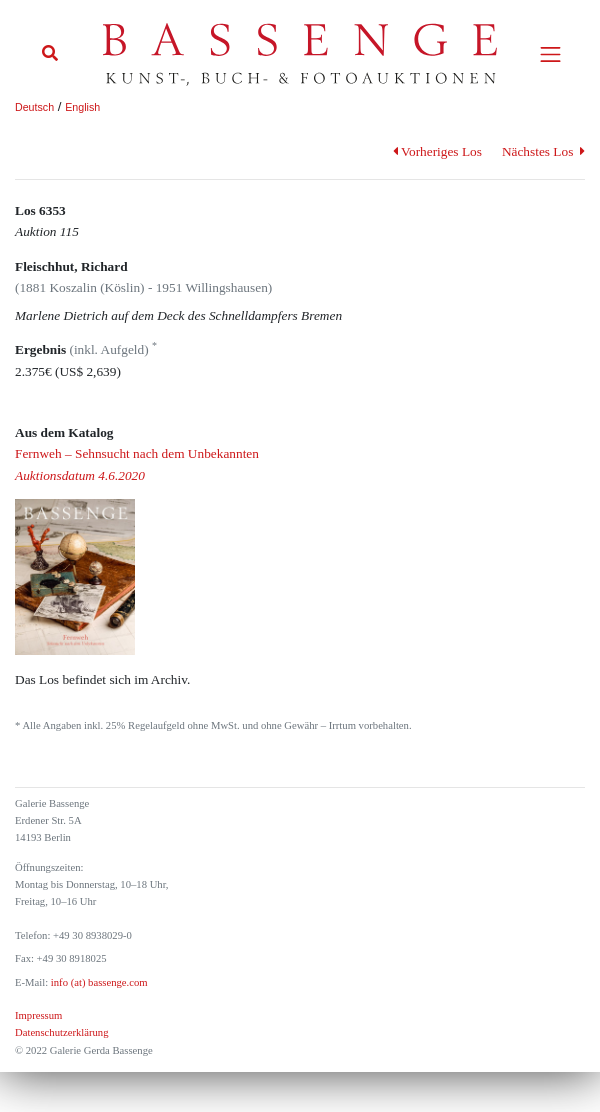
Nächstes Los (543, 151)
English (82, 107)
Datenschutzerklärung (62, 1032)
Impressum (38, 1015)
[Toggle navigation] (550, 54)
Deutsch (34, 107)
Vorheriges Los (437, 151)
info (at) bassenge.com (97, 982)
